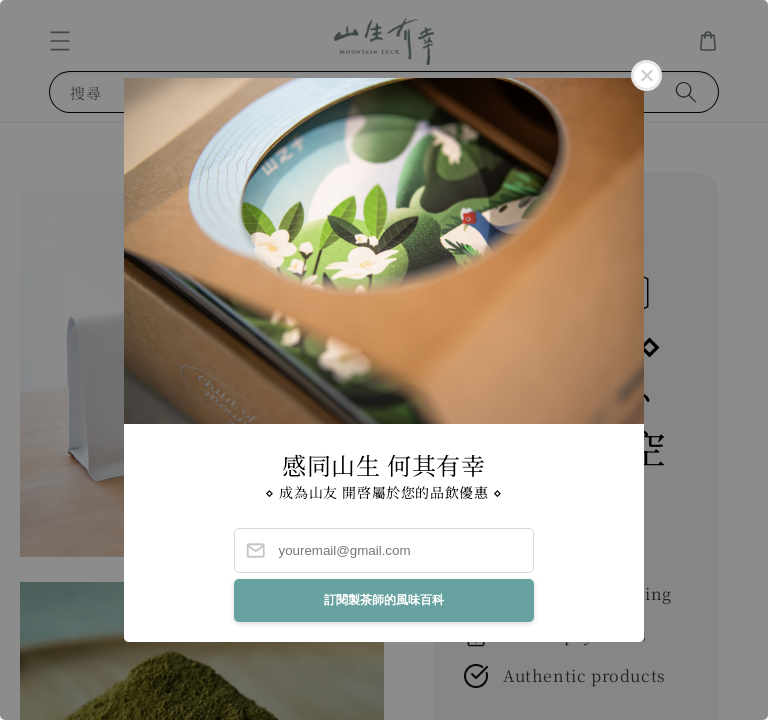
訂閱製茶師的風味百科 (384, 600)
